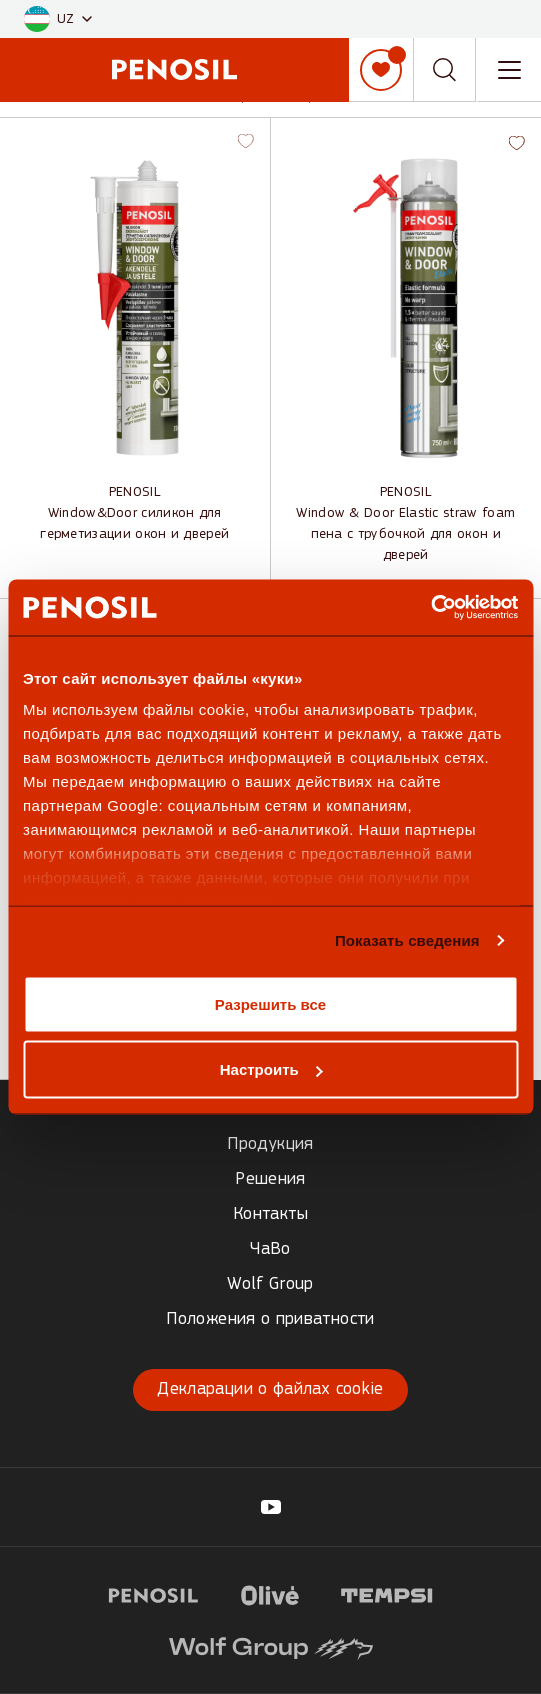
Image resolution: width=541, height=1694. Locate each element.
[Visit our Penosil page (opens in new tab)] (271, 1507)
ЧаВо (270, 1249)
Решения (270, 1179)
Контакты (270, 1214)
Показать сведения (407, 940)
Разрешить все (270, 1003)
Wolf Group (270, 1284)
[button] (58, 19)
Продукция (270, 1144)
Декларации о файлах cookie (270, 1389)
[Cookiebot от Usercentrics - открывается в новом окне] (430, 608)
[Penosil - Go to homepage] (174, 69)
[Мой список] (381, 70)
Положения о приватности (270, 1319)
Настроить (271, 1069)
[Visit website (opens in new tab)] (153, 1593)
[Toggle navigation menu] (509, 70)
